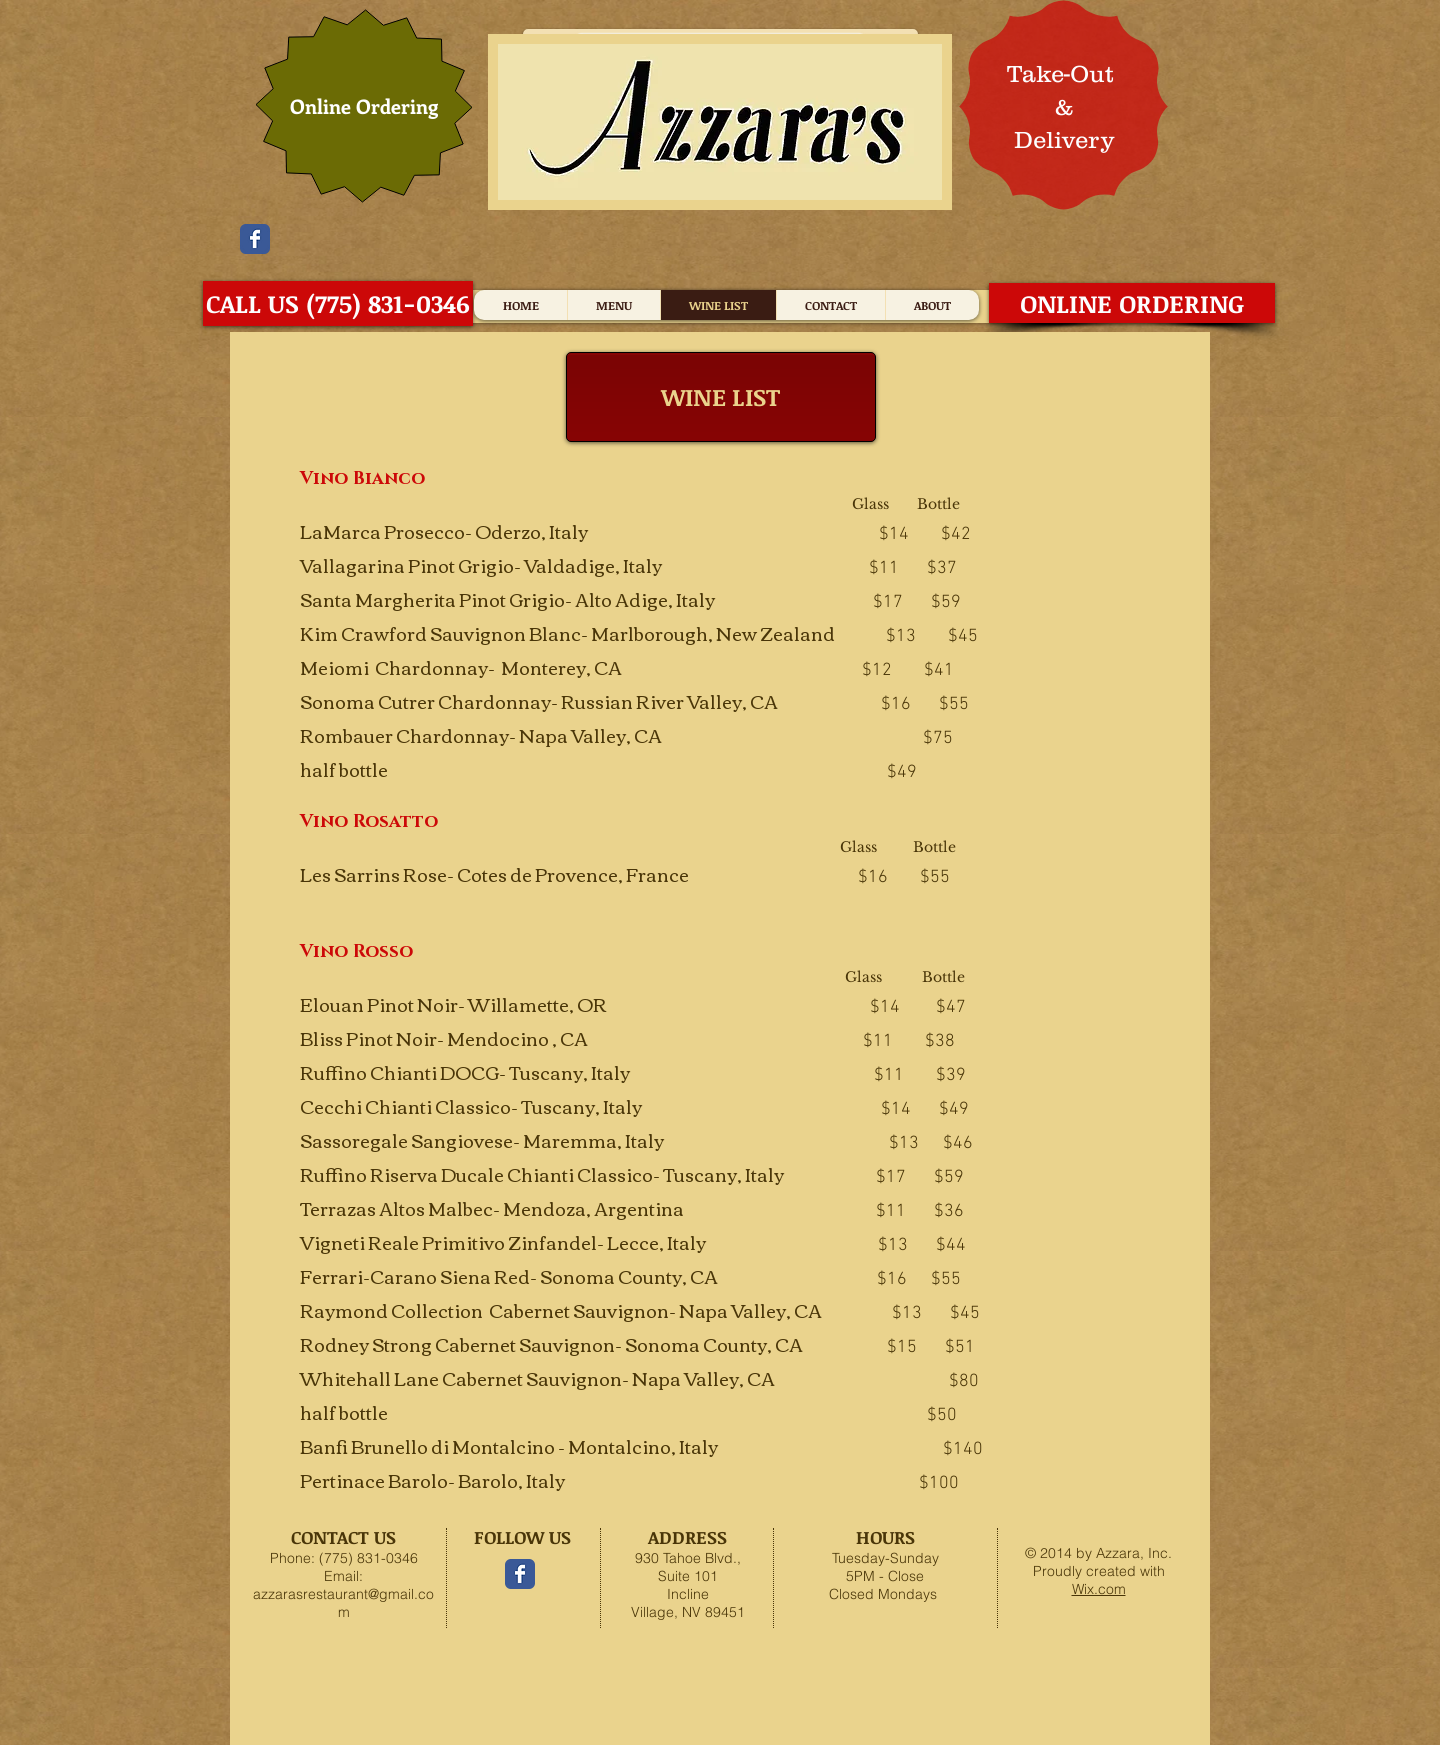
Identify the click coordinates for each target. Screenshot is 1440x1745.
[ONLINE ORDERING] (1132, 303)
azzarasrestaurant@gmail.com (343, 1603)
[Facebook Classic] (255, 239)
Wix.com (1099, 1589)
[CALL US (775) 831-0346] (338, 303)
